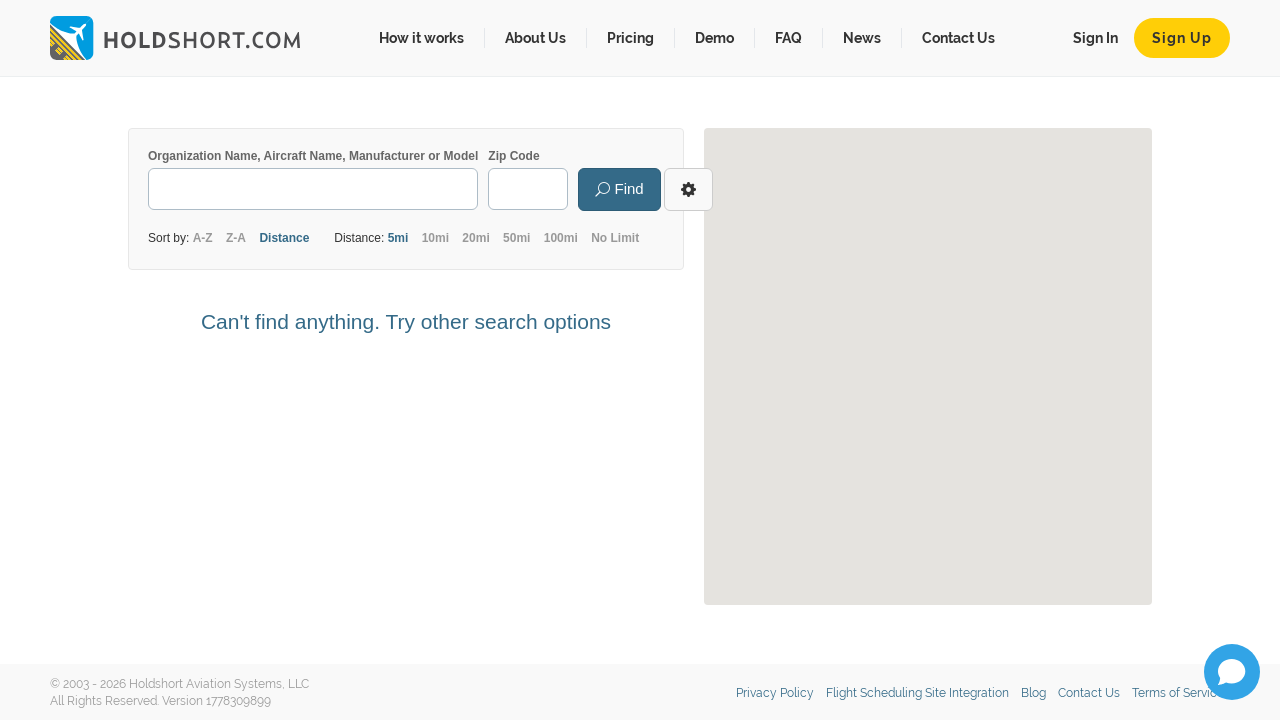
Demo (714, 38)
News (862, 38)
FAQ (788, 38)
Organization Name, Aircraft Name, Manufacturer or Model (313, 156)
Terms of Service (1178, 693)
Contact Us (958, 38)
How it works (421, 38)
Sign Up (1182, 38)
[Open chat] (1232, 672)
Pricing (630, 38)
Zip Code (513, 156)
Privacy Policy (775, 693)
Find (619, 188)
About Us (535, 38)
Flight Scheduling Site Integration (917, 693)
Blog (1033, 693)
